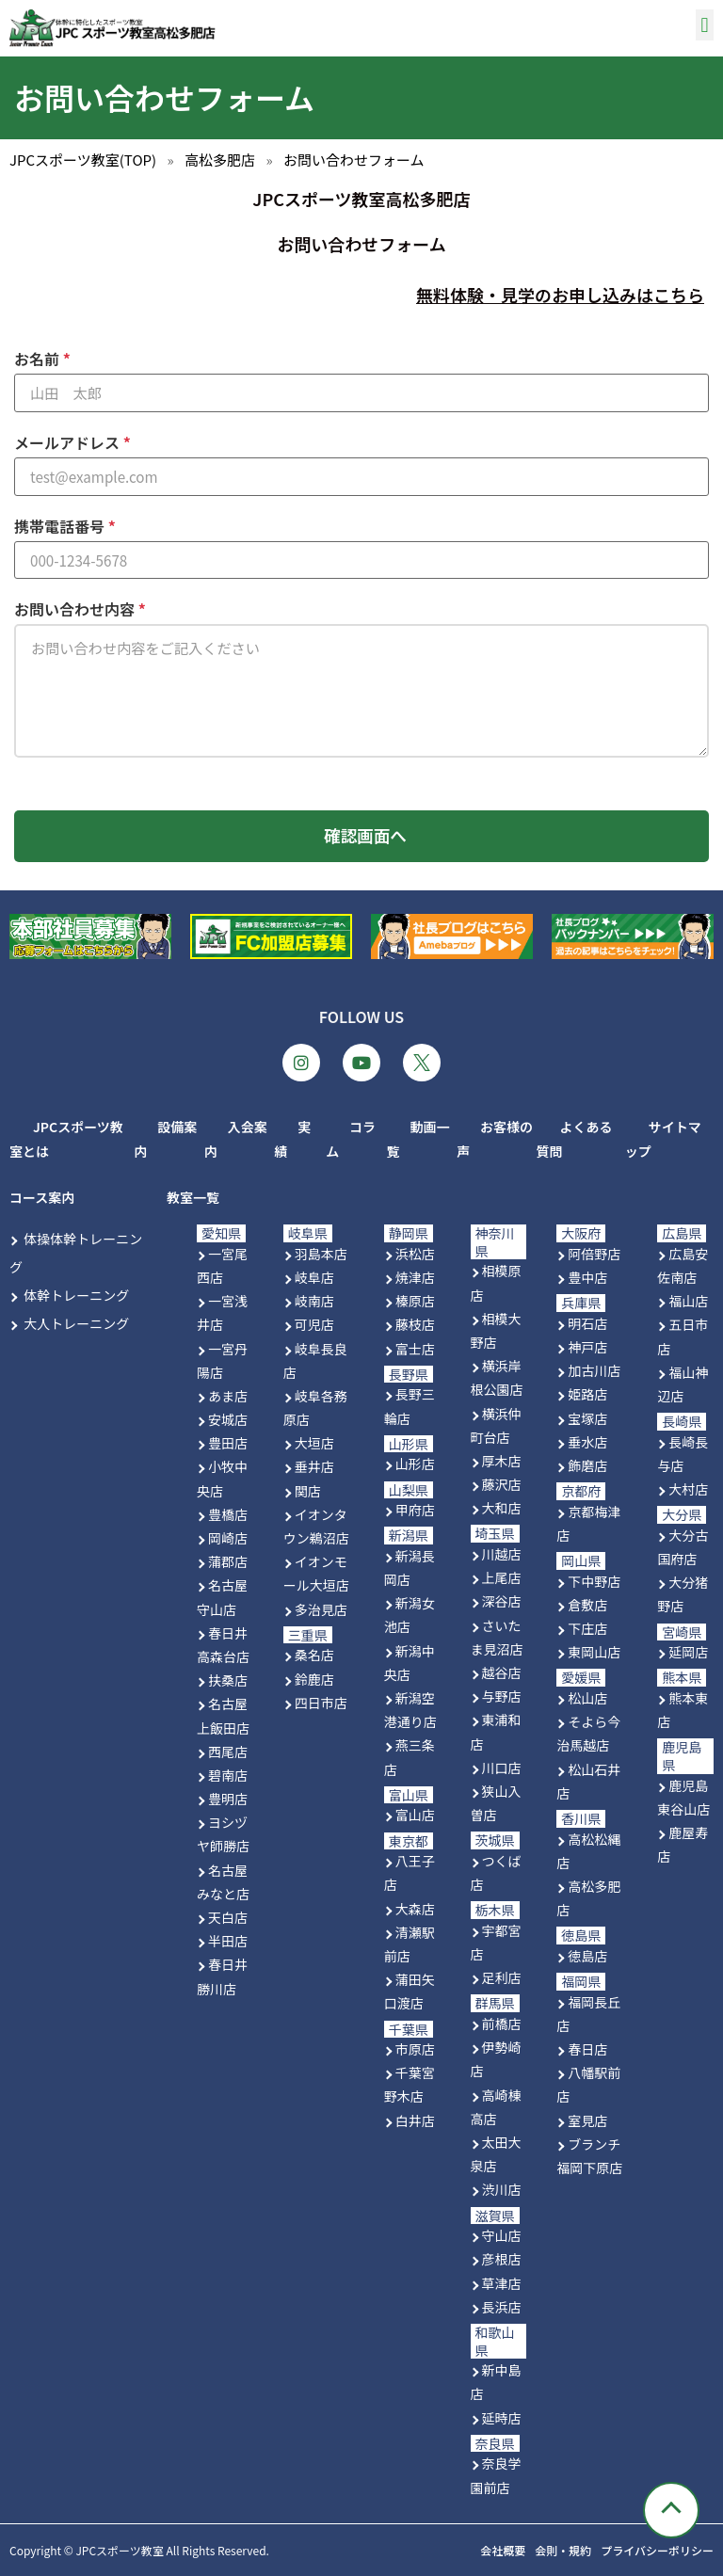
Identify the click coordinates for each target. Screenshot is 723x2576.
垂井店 (314, 1467)
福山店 (688, 1300)
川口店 (502, 1767)
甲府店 (415, 1509)
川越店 (502, 1553)
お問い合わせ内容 (76, 608)
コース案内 (41, 1197)
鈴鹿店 (314, 1679)
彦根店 (502, 2258)
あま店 (228, 1395)
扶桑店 (228, 1680)
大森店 (415, 1908)
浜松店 (415, 1253)
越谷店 (502, 1672)
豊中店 (587, 1277)
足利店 (502, 1977)
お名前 (38, 358)
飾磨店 (587, 1465)
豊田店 (228, 1442)
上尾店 (502, 1577)
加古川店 (594, 1370)
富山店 (415, 1814)
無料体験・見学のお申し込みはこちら (560, 294)
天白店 (228, 1917)
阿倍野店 (594, 1253)
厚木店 (502, 1460)
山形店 (415, 1463)
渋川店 (502, 2189)
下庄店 (587, 1628)
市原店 (415, 2049)
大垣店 (314, 1442)
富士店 (415, 1348)
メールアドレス (68, 442)
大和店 (502, 1507)
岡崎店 (228, 1537)
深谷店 (502, 1601)
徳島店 (587, 1955)
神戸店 (587, 1346)
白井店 (415, 2120)
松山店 (587, 1697)
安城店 (228, 1419)
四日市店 (321, 1702)
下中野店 (594, 1581)
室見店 (587, 2120)
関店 (308, 1490)
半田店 (228, 1940)
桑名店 (314, 1654)
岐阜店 (314, 1277)
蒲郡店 (228, 1561)
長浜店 (502, 2306)
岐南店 (314, 1300)
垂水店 (587, 1441)
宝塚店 (587, 1418)
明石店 (587, 1323)
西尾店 (228, 1751)
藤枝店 (415, 1324)
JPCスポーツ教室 (119, 2550)
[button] (705, 24)
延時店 (502, 2417)
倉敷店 (587, 1604)
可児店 (314, 1324)
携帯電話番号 (61, 526)
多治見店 (321, 1609)
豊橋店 (228, 1514)
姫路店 (587, 1393)
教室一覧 (193, 1197)
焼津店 (415, 1277)
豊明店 (228, 1798)
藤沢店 (502, 1484)
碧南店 (228, 1775)
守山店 (502, 2235)
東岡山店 (594, 1651)
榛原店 (415, 1300)
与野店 (502, 1696)
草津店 (502, 2283)
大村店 (688, 1489)
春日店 (587, 2049)
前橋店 (502, 2023)
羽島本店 (321, 1253)
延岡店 (688, 1651)
